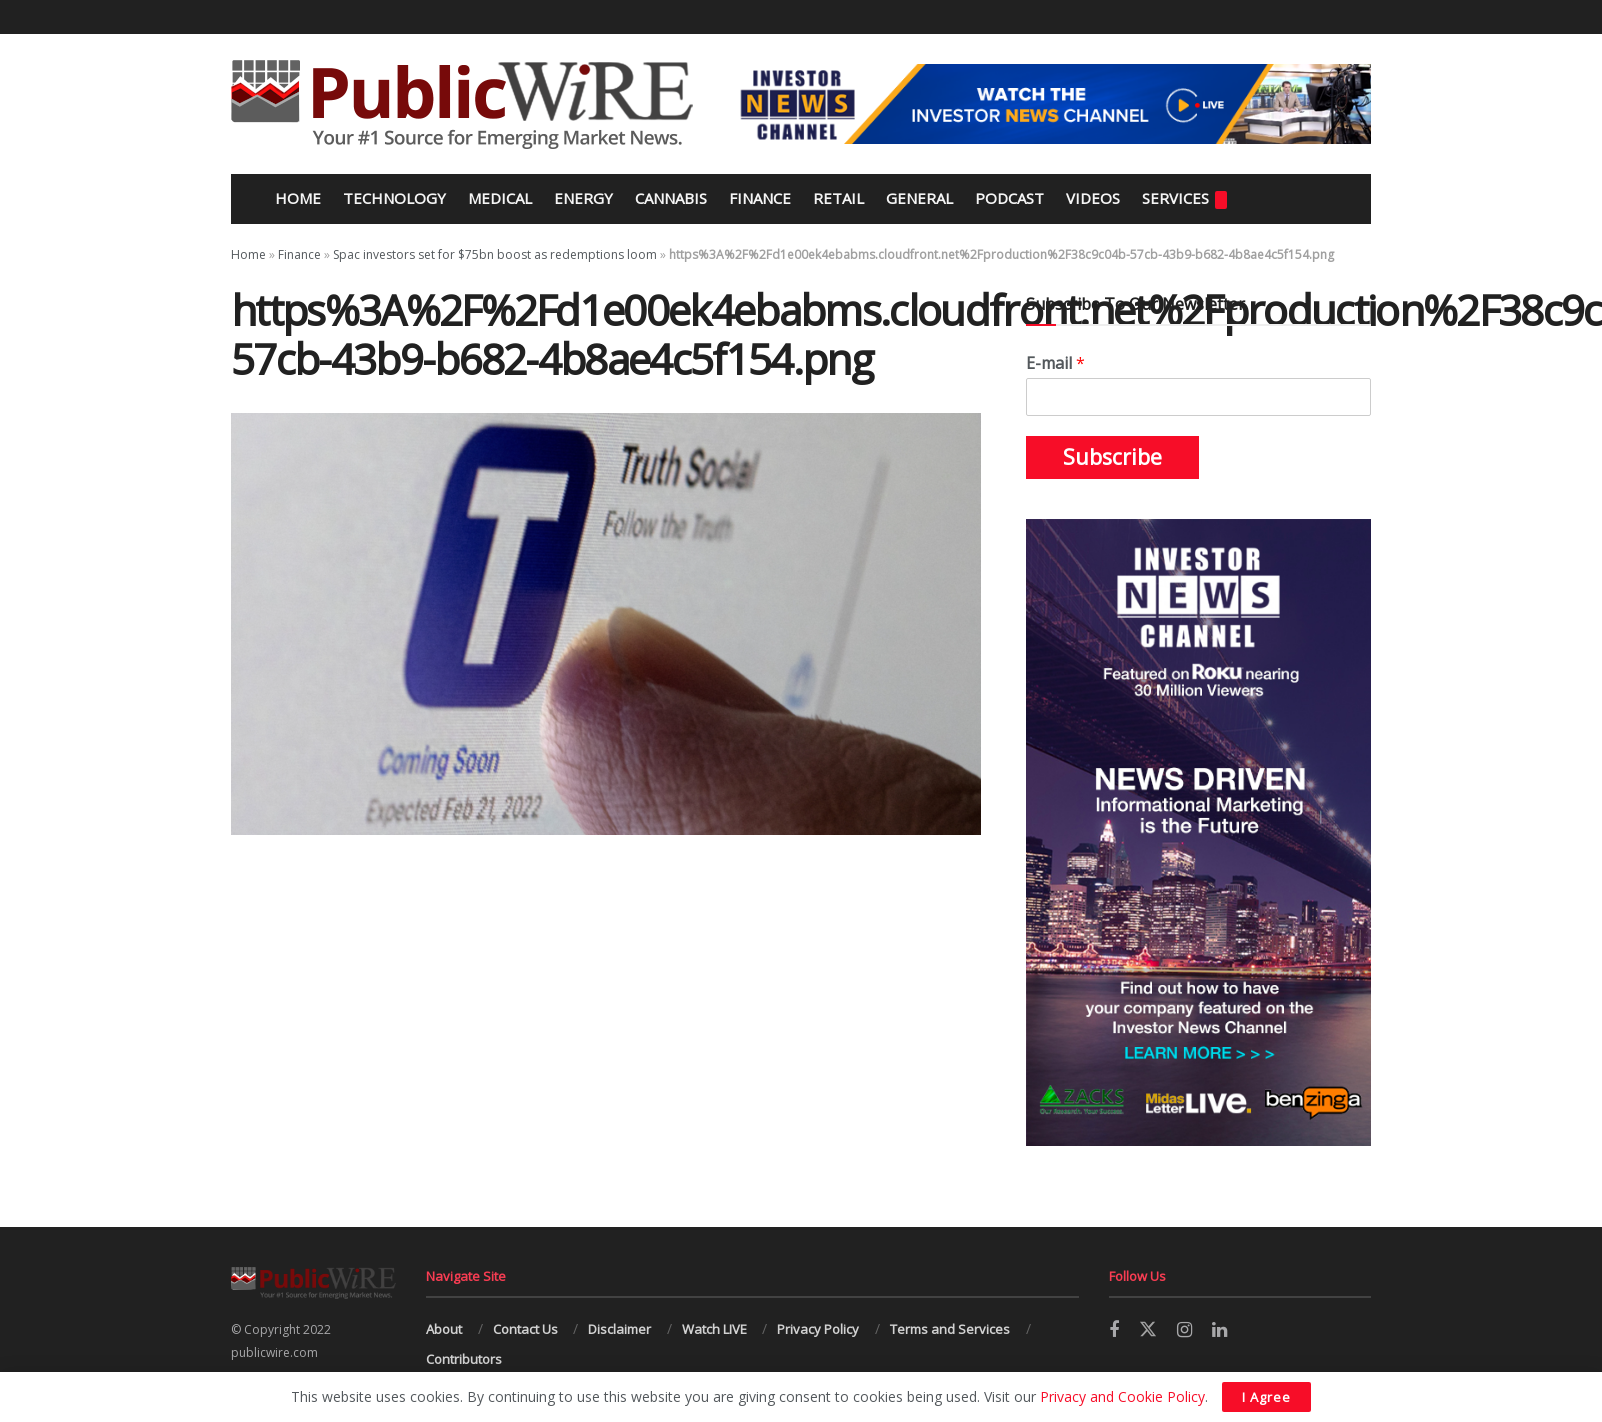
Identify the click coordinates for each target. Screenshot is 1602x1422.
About (444, 1329)
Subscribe (1112, 457)
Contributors (464, 1359)
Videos (1093, 198)
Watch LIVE (714, 1329)
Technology (394, 198)
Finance (760, 198)
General (919, 198)
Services (1184, 198)
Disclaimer (619, 1329)
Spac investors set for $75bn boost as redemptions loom (495, 254)
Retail (838, 198)
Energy (583, 198)
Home (296, 198)
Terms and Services (950, 1329)
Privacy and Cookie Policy (1122, 1396)
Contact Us (525, 1329)
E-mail (1055, 363)
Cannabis (671, 198)
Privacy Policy (818, 1329)
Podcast (1009, 198)
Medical (500, 198)
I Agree (1266, 1397)
